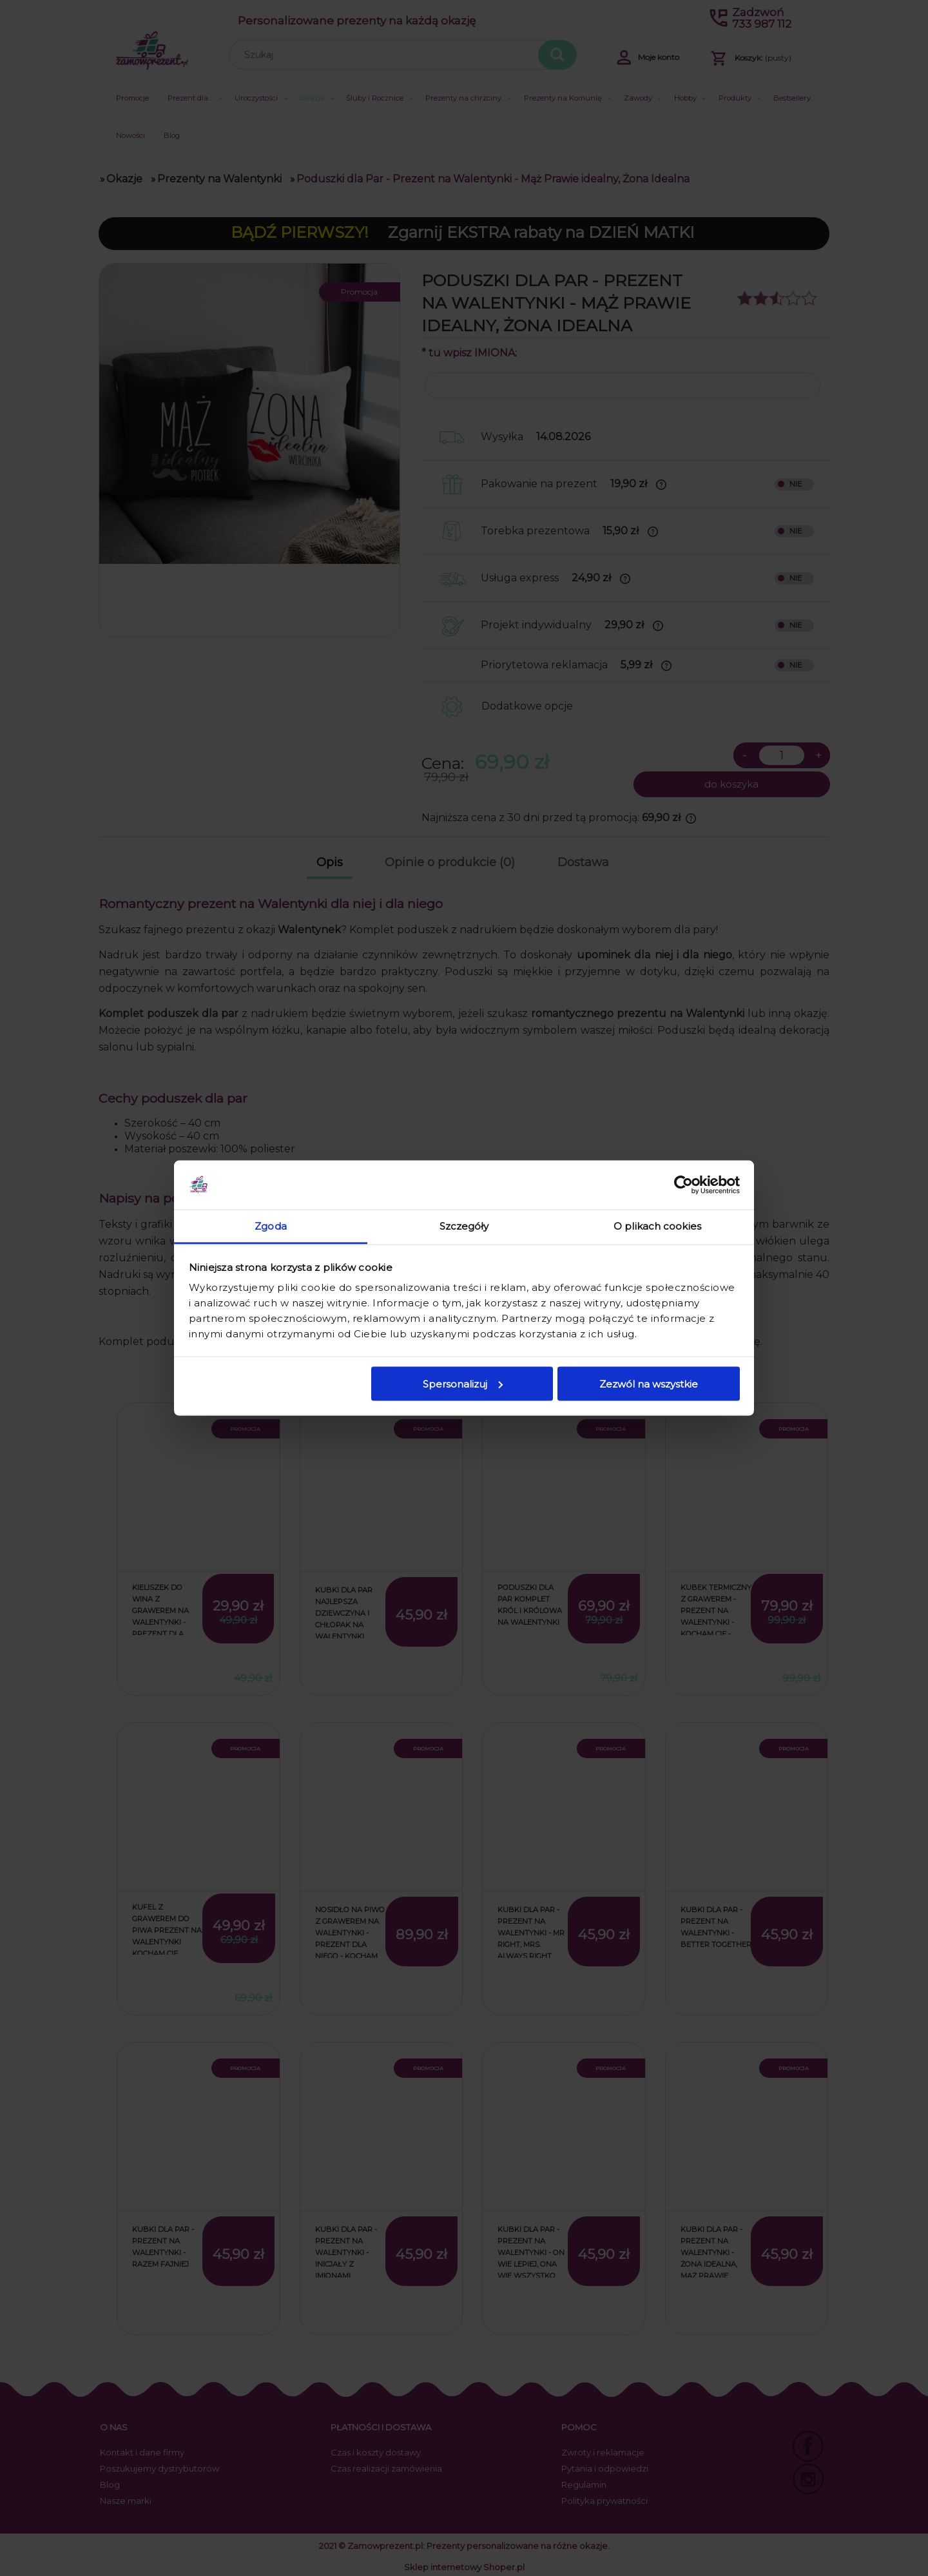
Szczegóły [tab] (464, 1226)
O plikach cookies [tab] (657, 1226)
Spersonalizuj (463, 1383)
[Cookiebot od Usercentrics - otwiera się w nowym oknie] (683, 1185)
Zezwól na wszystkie (648, 1383)
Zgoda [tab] (271, 1226)
